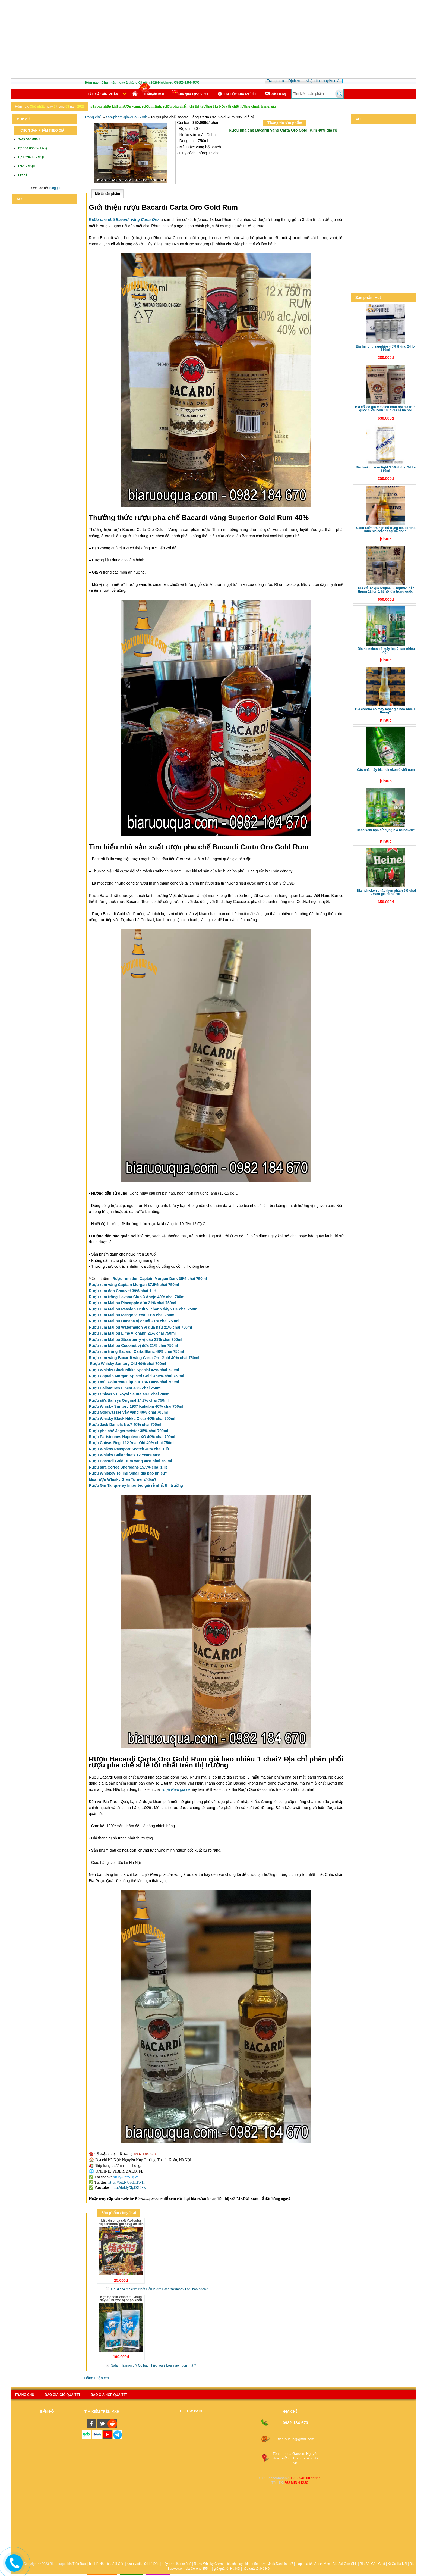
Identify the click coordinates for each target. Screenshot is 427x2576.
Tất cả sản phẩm (103, 94)
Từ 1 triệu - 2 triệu (31, 157)
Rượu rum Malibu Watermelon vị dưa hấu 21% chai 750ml (140, 1327)
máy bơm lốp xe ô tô (176, 2564)
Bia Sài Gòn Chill (345, 2564)
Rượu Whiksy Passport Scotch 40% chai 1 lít (129, 1449)
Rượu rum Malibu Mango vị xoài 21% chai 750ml (132, 1315)
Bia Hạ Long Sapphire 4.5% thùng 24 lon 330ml (386, 348)
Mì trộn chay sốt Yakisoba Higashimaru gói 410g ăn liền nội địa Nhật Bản (120, 2224)
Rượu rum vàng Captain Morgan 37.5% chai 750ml (134, 1284)
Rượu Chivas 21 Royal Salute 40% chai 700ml (129, 1394)
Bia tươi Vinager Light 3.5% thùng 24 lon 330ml (386, 468)
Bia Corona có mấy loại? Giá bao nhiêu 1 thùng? (386, 710)
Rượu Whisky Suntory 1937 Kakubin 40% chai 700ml (136, 1406)
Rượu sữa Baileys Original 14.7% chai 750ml (129, 1400)
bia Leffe (251, 2564)
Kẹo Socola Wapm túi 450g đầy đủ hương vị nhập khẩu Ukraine (121, 2300)
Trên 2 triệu (26, 166)
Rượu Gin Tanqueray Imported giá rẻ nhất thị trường (136, 1485)
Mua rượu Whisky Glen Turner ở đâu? (122, 1479)
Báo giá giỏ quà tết (62, 2395)
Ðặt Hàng (275, 93)
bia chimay (234, 2564)
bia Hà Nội (96, 2564)
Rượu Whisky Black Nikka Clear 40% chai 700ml (132, 1418)
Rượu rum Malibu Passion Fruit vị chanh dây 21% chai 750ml (143, 1309)
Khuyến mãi (154, 94)
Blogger (55, 188)
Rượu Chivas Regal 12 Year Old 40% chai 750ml (132, 1443)
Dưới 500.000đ (29, 139)
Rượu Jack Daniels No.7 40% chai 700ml (125, 1424)
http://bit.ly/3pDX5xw (129, 2187)
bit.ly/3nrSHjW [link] (125, 2177)
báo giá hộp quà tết (109, 2395)
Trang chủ (93, 117)
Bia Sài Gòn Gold (372, 2564)
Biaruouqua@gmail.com (295, 2439)
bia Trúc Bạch (77, 2564)
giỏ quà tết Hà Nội (227, 2569)
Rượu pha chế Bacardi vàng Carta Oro (124, 219)
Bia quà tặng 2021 (190, 93)
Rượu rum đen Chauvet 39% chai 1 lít (122, 1291)
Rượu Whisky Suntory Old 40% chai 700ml (128, 1363)
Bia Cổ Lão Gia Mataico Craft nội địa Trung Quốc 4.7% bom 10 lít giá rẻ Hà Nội (386, 408)
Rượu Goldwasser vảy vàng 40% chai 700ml (128, 1412)
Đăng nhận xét (96, 2378)
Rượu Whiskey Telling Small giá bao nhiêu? (128, 1473)
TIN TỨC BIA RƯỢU (236, 93)
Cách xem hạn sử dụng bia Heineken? (386, 830)
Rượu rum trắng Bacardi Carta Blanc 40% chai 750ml (136, 1351)
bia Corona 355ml (198, 2569)
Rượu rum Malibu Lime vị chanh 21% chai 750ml (132, 1333)
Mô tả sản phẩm (107, 194)
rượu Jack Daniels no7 (276, 2564)
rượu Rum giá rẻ (176, 1789)
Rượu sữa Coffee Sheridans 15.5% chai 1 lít (128, 1467)
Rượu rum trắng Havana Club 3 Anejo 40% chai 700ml (137, 1297)
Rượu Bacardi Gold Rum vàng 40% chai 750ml (130, 1461)
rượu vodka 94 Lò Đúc (143, 2564)
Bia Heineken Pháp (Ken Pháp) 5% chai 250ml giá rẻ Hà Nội (386, 892)
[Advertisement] (214, 40)
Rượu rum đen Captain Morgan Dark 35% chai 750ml (159, 1278)
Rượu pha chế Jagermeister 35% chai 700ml (128, 1431)
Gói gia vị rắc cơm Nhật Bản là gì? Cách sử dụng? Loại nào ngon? (159, 2289)
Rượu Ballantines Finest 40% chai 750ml (125, 1388)
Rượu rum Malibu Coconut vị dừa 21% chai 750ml (133, 1345)
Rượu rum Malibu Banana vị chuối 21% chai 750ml (134, 1321)
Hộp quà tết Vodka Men (313, 2564)
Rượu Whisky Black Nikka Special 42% (134, 1370)
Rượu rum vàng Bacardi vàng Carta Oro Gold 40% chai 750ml (144, 1358)
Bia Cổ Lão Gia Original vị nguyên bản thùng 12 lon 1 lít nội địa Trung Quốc (386, 589)
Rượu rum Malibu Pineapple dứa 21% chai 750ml (132, 1303)
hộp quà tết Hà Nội (256, 2569)
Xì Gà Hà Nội (397, 2564)
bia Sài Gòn (115, 2564)
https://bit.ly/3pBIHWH (126, 2182)
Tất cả (22, 175)
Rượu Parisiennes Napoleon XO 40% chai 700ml (132, 1437)
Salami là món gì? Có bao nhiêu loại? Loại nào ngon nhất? (153, 2365)
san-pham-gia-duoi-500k (126, 117)
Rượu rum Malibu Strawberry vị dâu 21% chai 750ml (135, 1339)
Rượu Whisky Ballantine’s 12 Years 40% (124, 1455)
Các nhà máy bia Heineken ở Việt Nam (386, 770)
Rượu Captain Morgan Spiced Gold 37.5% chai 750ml (136, 1376)
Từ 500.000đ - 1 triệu (33, 148)
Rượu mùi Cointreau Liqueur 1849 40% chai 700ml (134, 1382)
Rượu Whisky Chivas (209, 2564)
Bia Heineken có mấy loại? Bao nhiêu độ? (386, 650)
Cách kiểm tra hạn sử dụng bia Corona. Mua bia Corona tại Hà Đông (386, 529)
